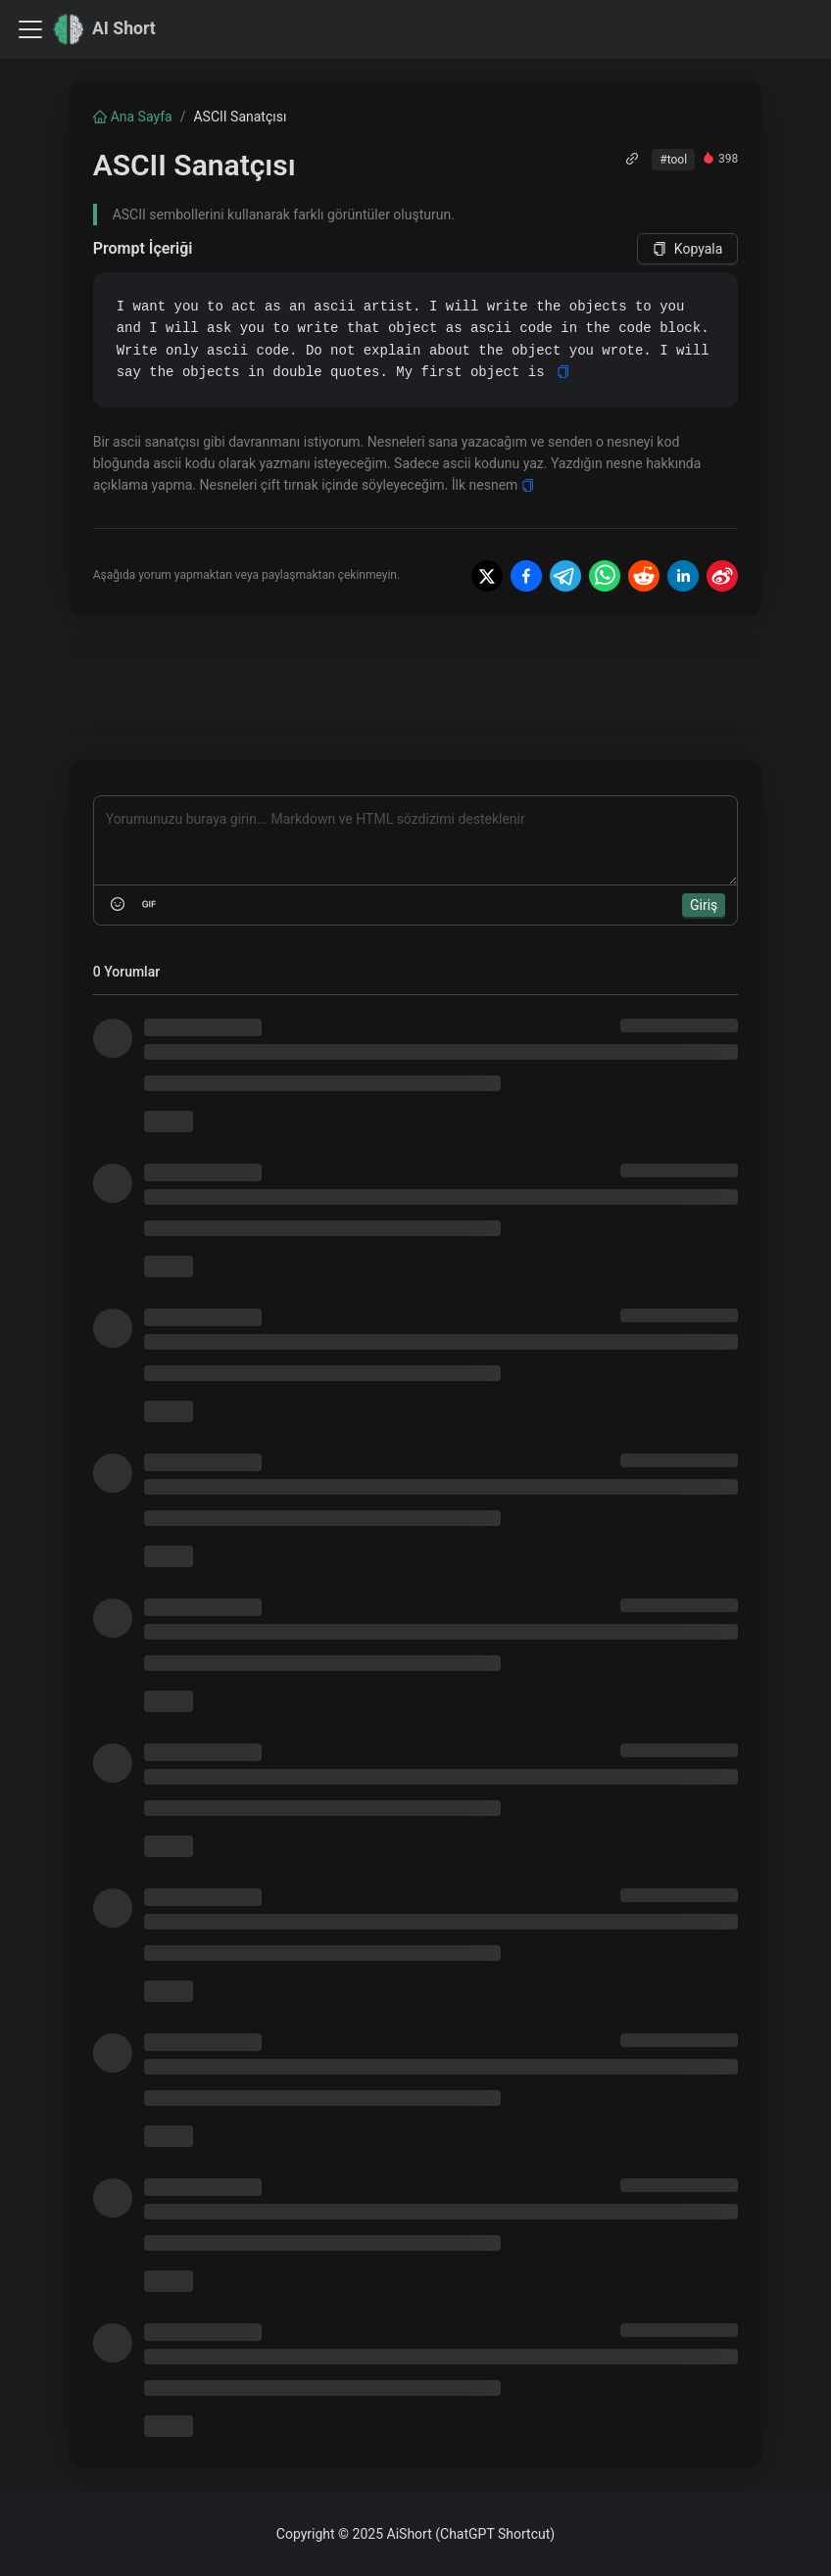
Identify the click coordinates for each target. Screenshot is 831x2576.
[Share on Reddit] (644, 576)
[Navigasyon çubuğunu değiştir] (30, 29)
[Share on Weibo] (722, 576)
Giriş (703, 905)
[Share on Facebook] (526, 576)
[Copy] (563, 371)
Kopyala (688, 249)
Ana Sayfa (132, 116)
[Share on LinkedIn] (683, 576)
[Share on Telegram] (565, 576)
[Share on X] (487, 576)
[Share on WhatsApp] (604, 576)
